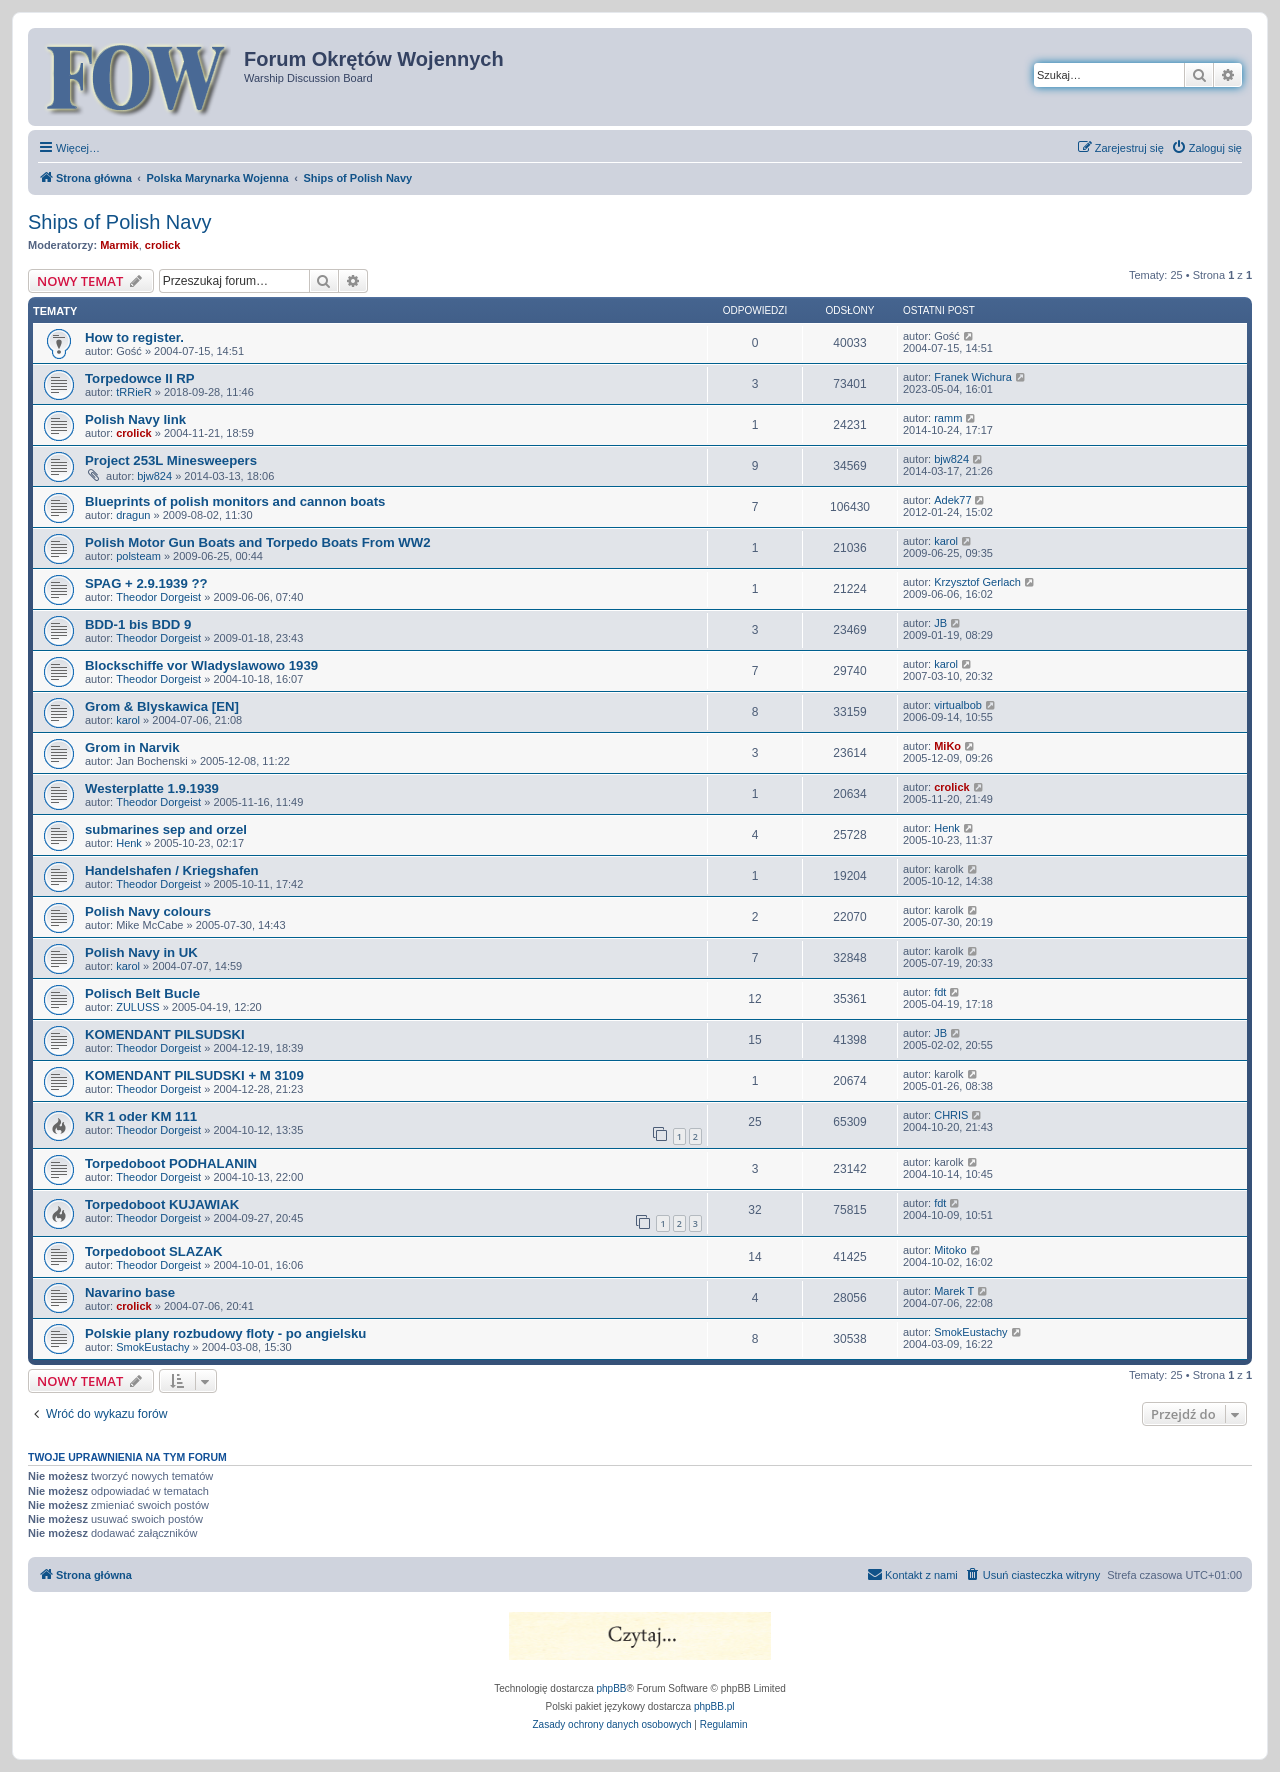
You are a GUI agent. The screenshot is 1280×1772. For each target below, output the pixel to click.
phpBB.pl (714, 1706)
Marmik (119, 245)
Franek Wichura (973, 377)
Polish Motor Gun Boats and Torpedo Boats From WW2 (258, 542)
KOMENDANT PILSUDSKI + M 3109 (194, 1075)
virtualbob (958, 705)
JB (940, 623)
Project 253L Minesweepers (171, 460)
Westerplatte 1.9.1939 (152, 788)
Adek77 (952, 500)
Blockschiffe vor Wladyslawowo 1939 (201, 665)
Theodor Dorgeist (158, 597)
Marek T (954, 1291)
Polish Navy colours (148, 911)
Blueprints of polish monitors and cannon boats (235, 501)
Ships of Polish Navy (119, 222)
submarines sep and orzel (166, 829)
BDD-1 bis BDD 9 (138, 624)
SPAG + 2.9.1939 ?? (146, 583)
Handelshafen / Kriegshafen (172, 870)
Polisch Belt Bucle (142, 993)
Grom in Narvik (132, 747)
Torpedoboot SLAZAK (153, 1251)
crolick (162, 245)
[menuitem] (1206, 148)
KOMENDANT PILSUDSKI (165, 1034)
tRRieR (133, 392)
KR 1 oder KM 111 (141, 1116)
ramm (948, 418)
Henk (129, 843)
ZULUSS (137, 1007)
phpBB (612, 1688)
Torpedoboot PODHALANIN (171, 1163)
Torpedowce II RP (140, 378)
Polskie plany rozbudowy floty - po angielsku (225, 1333)
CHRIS (951, 1115)
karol (946, 541)
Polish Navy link (135, 419)
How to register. (134, 337)
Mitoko (950, 1250)
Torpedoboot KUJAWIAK (162, 1204)
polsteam (138, 556)
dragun (133, 515)
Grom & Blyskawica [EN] (162, 706)
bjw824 (154, 476)
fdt (940, 992)
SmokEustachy (152, 1347)
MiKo (947, 746)
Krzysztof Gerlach (977, 582)
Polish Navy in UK (141, 952)
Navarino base (130, 1292)
